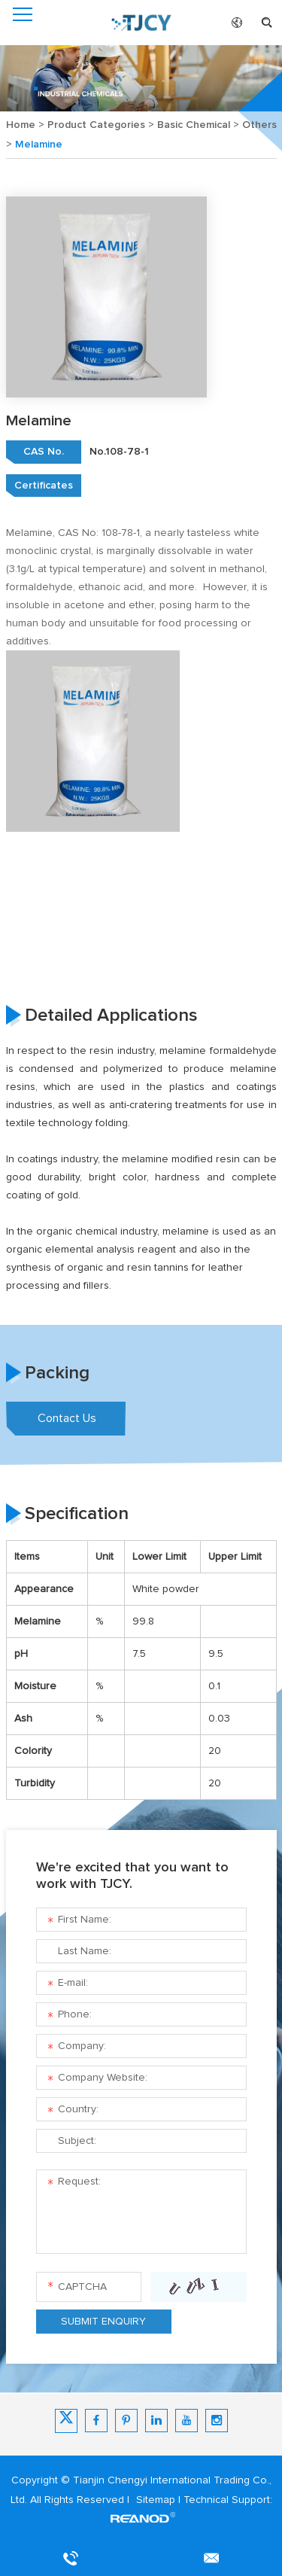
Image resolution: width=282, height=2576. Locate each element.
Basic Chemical (193, 125)
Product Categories (96, 125)
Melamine (38, 144)
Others (259, 125)
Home (20, 125)
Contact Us (67, 1418)
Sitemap (155, 2500)
